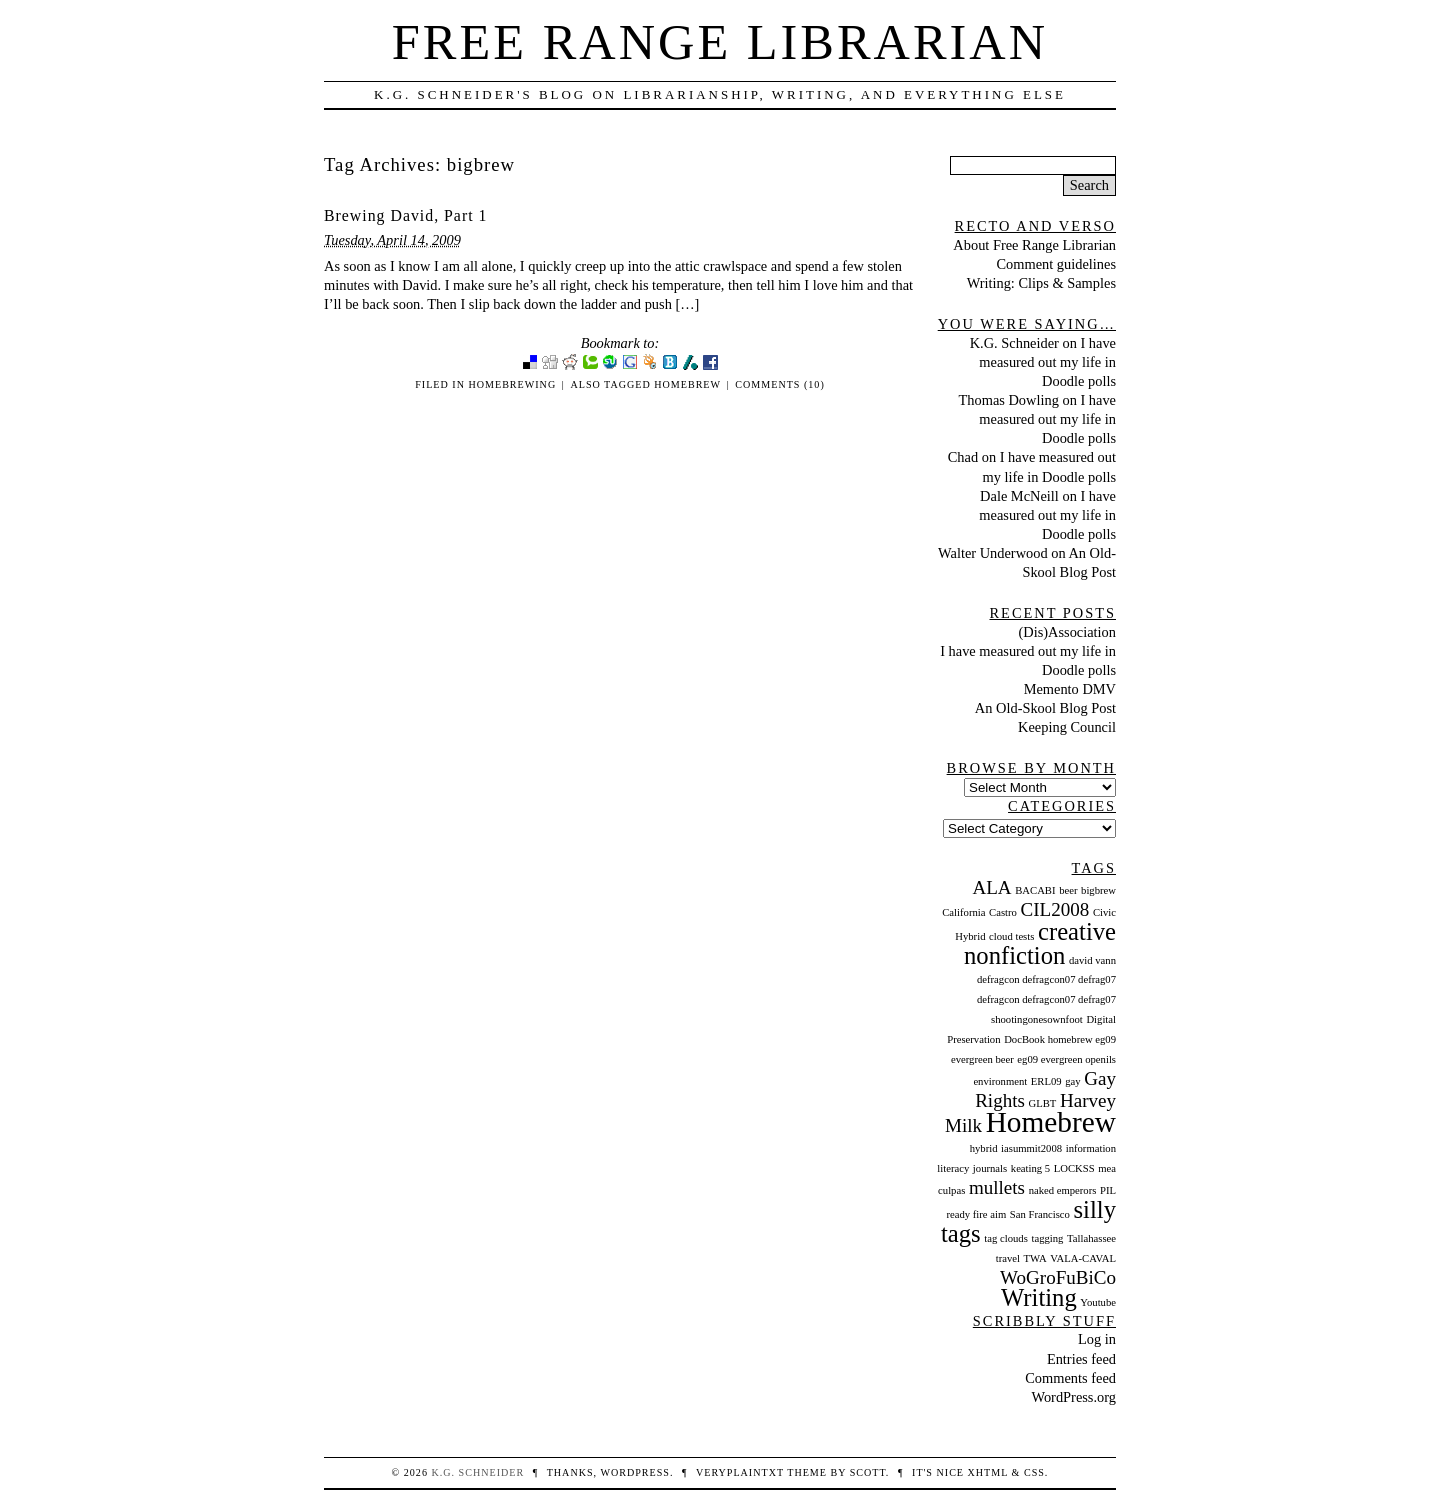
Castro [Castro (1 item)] (1003, 912)
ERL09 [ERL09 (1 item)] (1046, 1081)
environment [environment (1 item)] (1000, 1081)
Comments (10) (779, 384)
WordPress (634, 1472)
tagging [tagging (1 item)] (1047, 1238)
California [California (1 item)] (963, 912)
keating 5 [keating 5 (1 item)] (1030, 1168)
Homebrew (687, 384)
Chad (963, 457)
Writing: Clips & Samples (1041, 283)
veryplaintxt (740, 1472)
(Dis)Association (1067, 632)
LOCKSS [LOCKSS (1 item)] (1074, 1168)
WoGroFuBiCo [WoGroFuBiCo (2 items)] (1058, 1277)
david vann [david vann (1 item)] (1092, 960)
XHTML (988, 1472)
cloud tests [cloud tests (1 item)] (1011, 936)
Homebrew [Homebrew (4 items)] (1051, 1122)
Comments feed (1070, 1378)
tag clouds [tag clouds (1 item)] (1006, 1238)
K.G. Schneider (1014, 343)
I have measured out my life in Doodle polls (1047, 362)
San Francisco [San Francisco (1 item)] (1040, 1214)
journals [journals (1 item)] (990, 1168)
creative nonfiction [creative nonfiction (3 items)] (1040, 943)
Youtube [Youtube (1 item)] (1098, 1302)
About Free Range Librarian (1034, 245)
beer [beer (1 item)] (1068, 890)
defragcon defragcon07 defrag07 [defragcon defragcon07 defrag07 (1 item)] (1046, 979)
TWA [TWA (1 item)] (1035, 1258)
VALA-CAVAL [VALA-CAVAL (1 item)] (1083, 1258)
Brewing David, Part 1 (405, 215)
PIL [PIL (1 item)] (1108, 1190)
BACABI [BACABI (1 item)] (1035, 890)
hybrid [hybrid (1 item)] (984, 1148)
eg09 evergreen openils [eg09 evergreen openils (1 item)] (1066, 1059)
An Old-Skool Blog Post (1045, 708)
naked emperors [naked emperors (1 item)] (1063, 1190)
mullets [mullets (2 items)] (997, 1187)
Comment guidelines (1056, 264)
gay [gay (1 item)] (1072, 1081)
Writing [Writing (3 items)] (1039, 1297)
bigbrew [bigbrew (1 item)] (1098, 890)
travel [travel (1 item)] (1008, 1258)
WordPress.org (1073, 1397)
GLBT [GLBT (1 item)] (1043, 1103)
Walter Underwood (993, 553)
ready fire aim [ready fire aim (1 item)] (976, 1214)
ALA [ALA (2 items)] (991, 887)
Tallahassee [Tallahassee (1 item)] (1091, 1238)
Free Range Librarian (720, 42)
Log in (1097, 1339)
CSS (1034, 1472)
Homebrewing (512, 384)
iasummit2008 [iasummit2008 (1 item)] (1031, 1148)
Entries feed (1081, 1359)
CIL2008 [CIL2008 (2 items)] (1055, 909)
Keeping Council (1067, 727)
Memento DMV (1070, 689)
